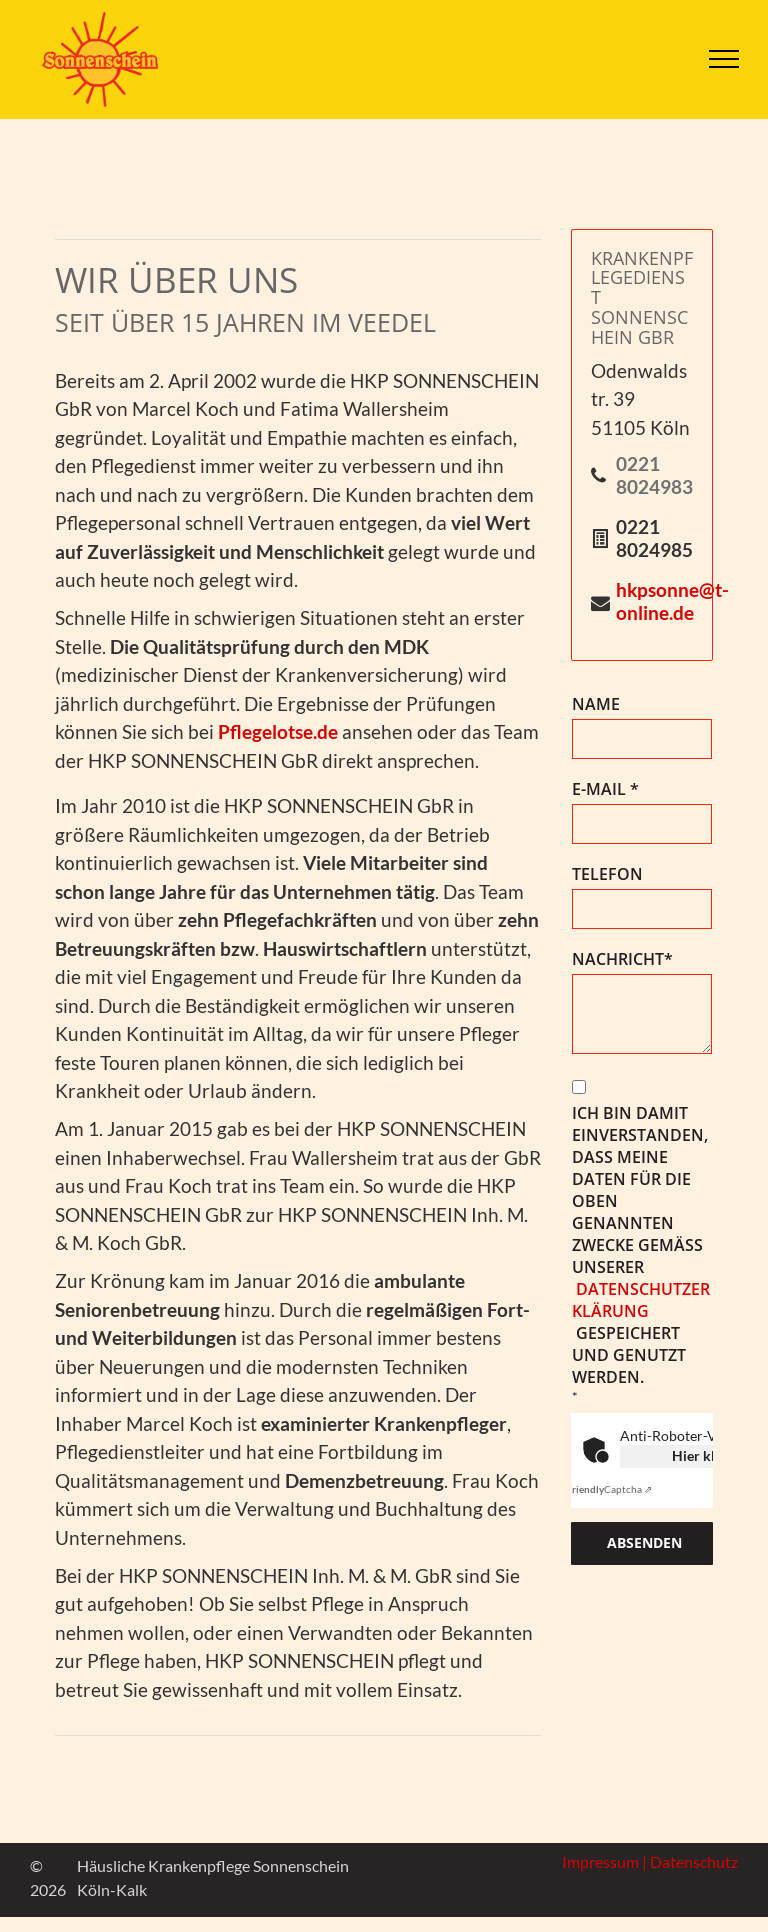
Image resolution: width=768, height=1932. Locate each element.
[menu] (724, 59)
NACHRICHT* (622, 959)
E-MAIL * (605, 789)
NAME (596, 704)
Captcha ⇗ (609, 1489)
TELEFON (607, 874)
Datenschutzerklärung (641, 1300)
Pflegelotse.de (278, 731)
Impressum (600, 1861)
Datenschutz (694, 1861)
